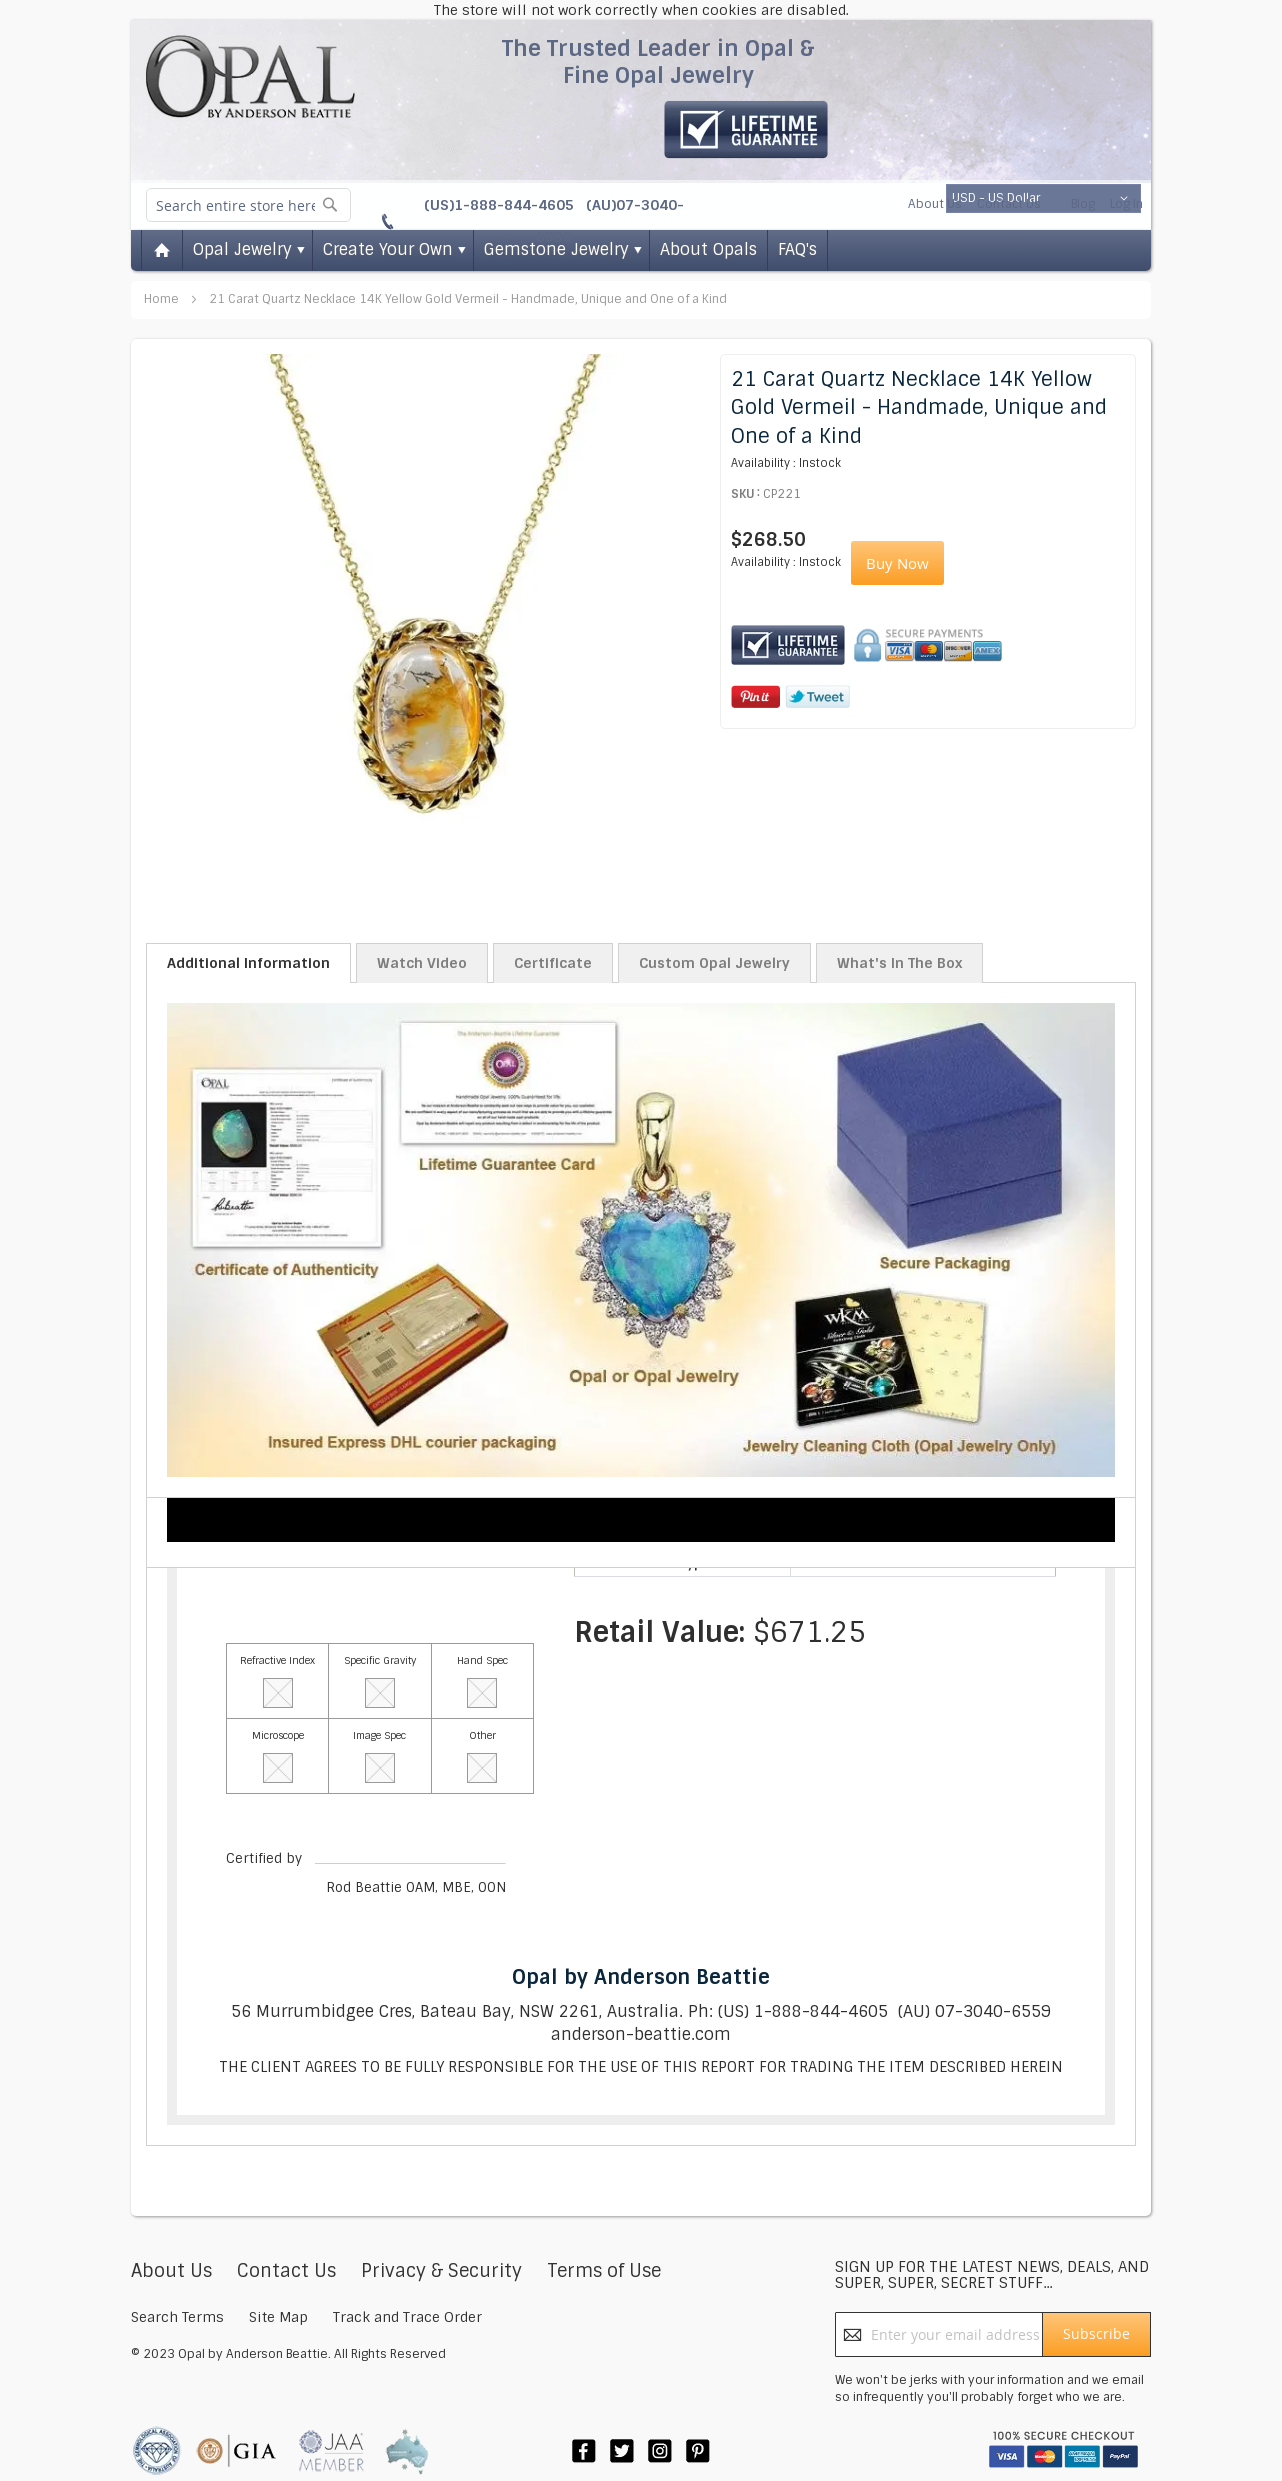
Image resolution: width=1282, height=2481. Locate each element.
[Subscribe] (1096, 2334)
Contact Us (1009, 204)
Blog (1083, 204)
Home (163, 299)
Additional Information (248, 963)
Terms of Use (604, 2271)
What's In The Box (899, 963)
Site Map (278, 2317)
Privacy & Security (441, 2271)
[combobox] (248, 205)
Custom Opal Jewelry (714, 963)
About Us (935, 204)
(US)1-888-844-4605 (501, 205)
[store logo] (250, 76)
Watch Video (422, 963)
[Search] (330, 204)
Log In (1126, 204)
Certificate (553, 963)
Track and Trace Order (407, 2317)
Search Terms (177, 2317)
